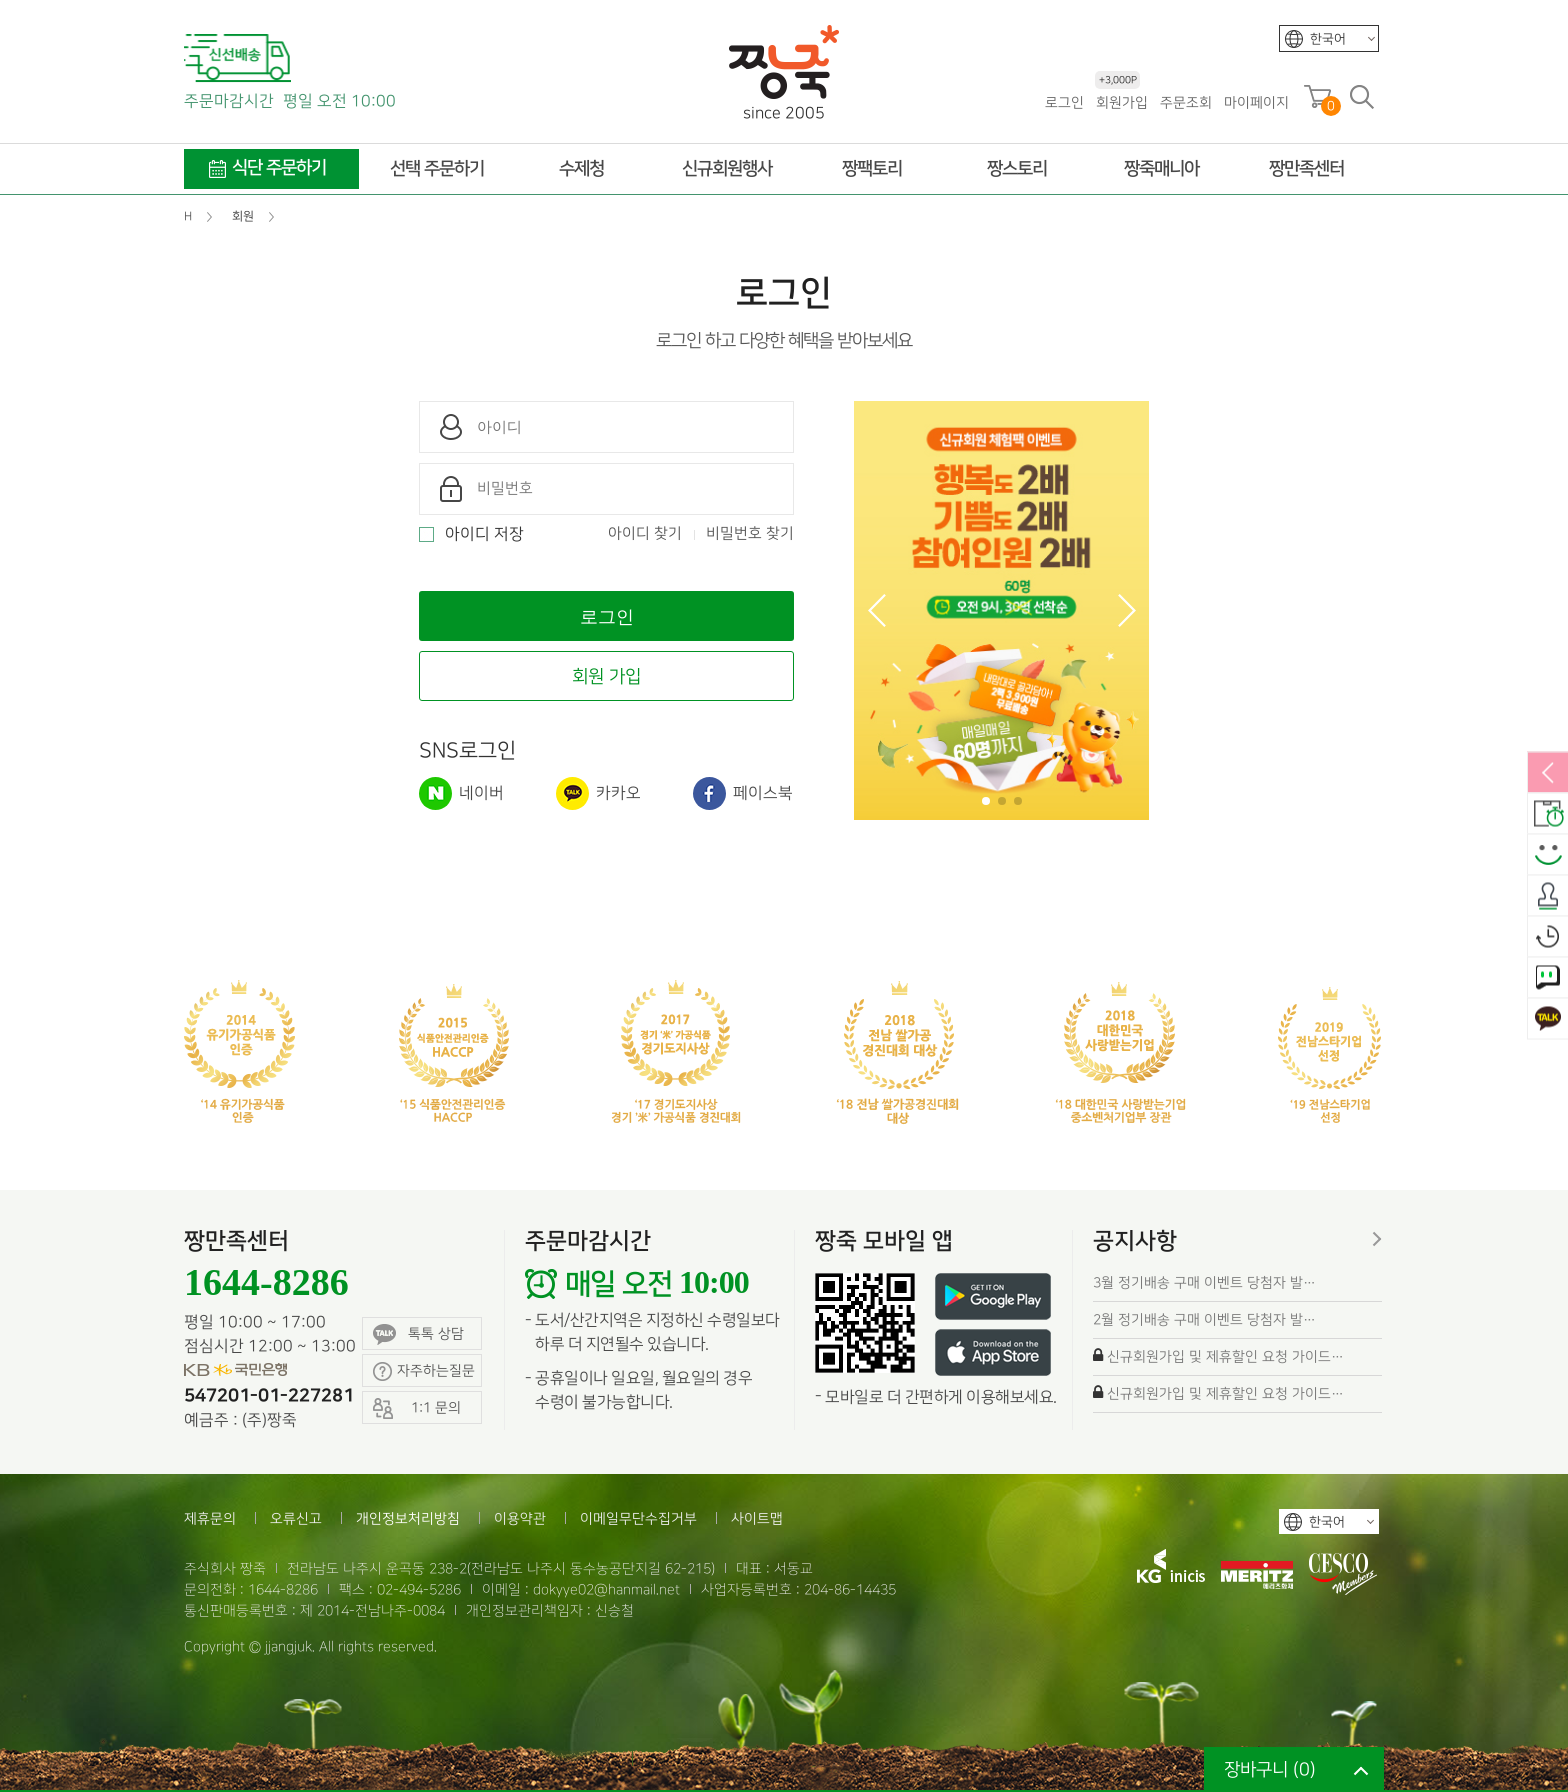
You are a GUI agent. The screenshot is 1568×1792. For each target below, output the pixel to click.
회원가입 (1121, 101)
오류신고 (296, 1518)
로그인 (1064, 102)
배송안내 (1548, 815)
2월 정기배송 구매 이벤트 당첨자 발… (1204, 1319)
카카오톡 (1548, 1020)
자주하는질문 (424, 1371)
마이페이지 (1256, 102)
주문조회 (1186, 102)
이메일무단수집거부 (638, 1518)
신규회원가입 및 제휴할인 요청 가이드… (1225, 1356)
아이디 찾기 (645, 534)
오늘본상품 (1548, 938)
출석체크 (1548, 897)
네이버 (461, 793)
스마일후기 (1548, 856)
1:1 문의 (1548, 979)
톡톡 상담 (418, 1334)
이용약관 (520, 1518)
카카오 (598, 793)
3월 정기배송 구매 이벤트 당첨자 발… (1204, 1282)
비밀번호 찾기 (750, 534)
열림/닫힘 (1548, 774)
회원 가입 (606, 676)
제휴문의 (210, 1518)
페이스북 (743, 793)
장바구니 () (1270, 1769)
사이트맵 (757, 1518)
